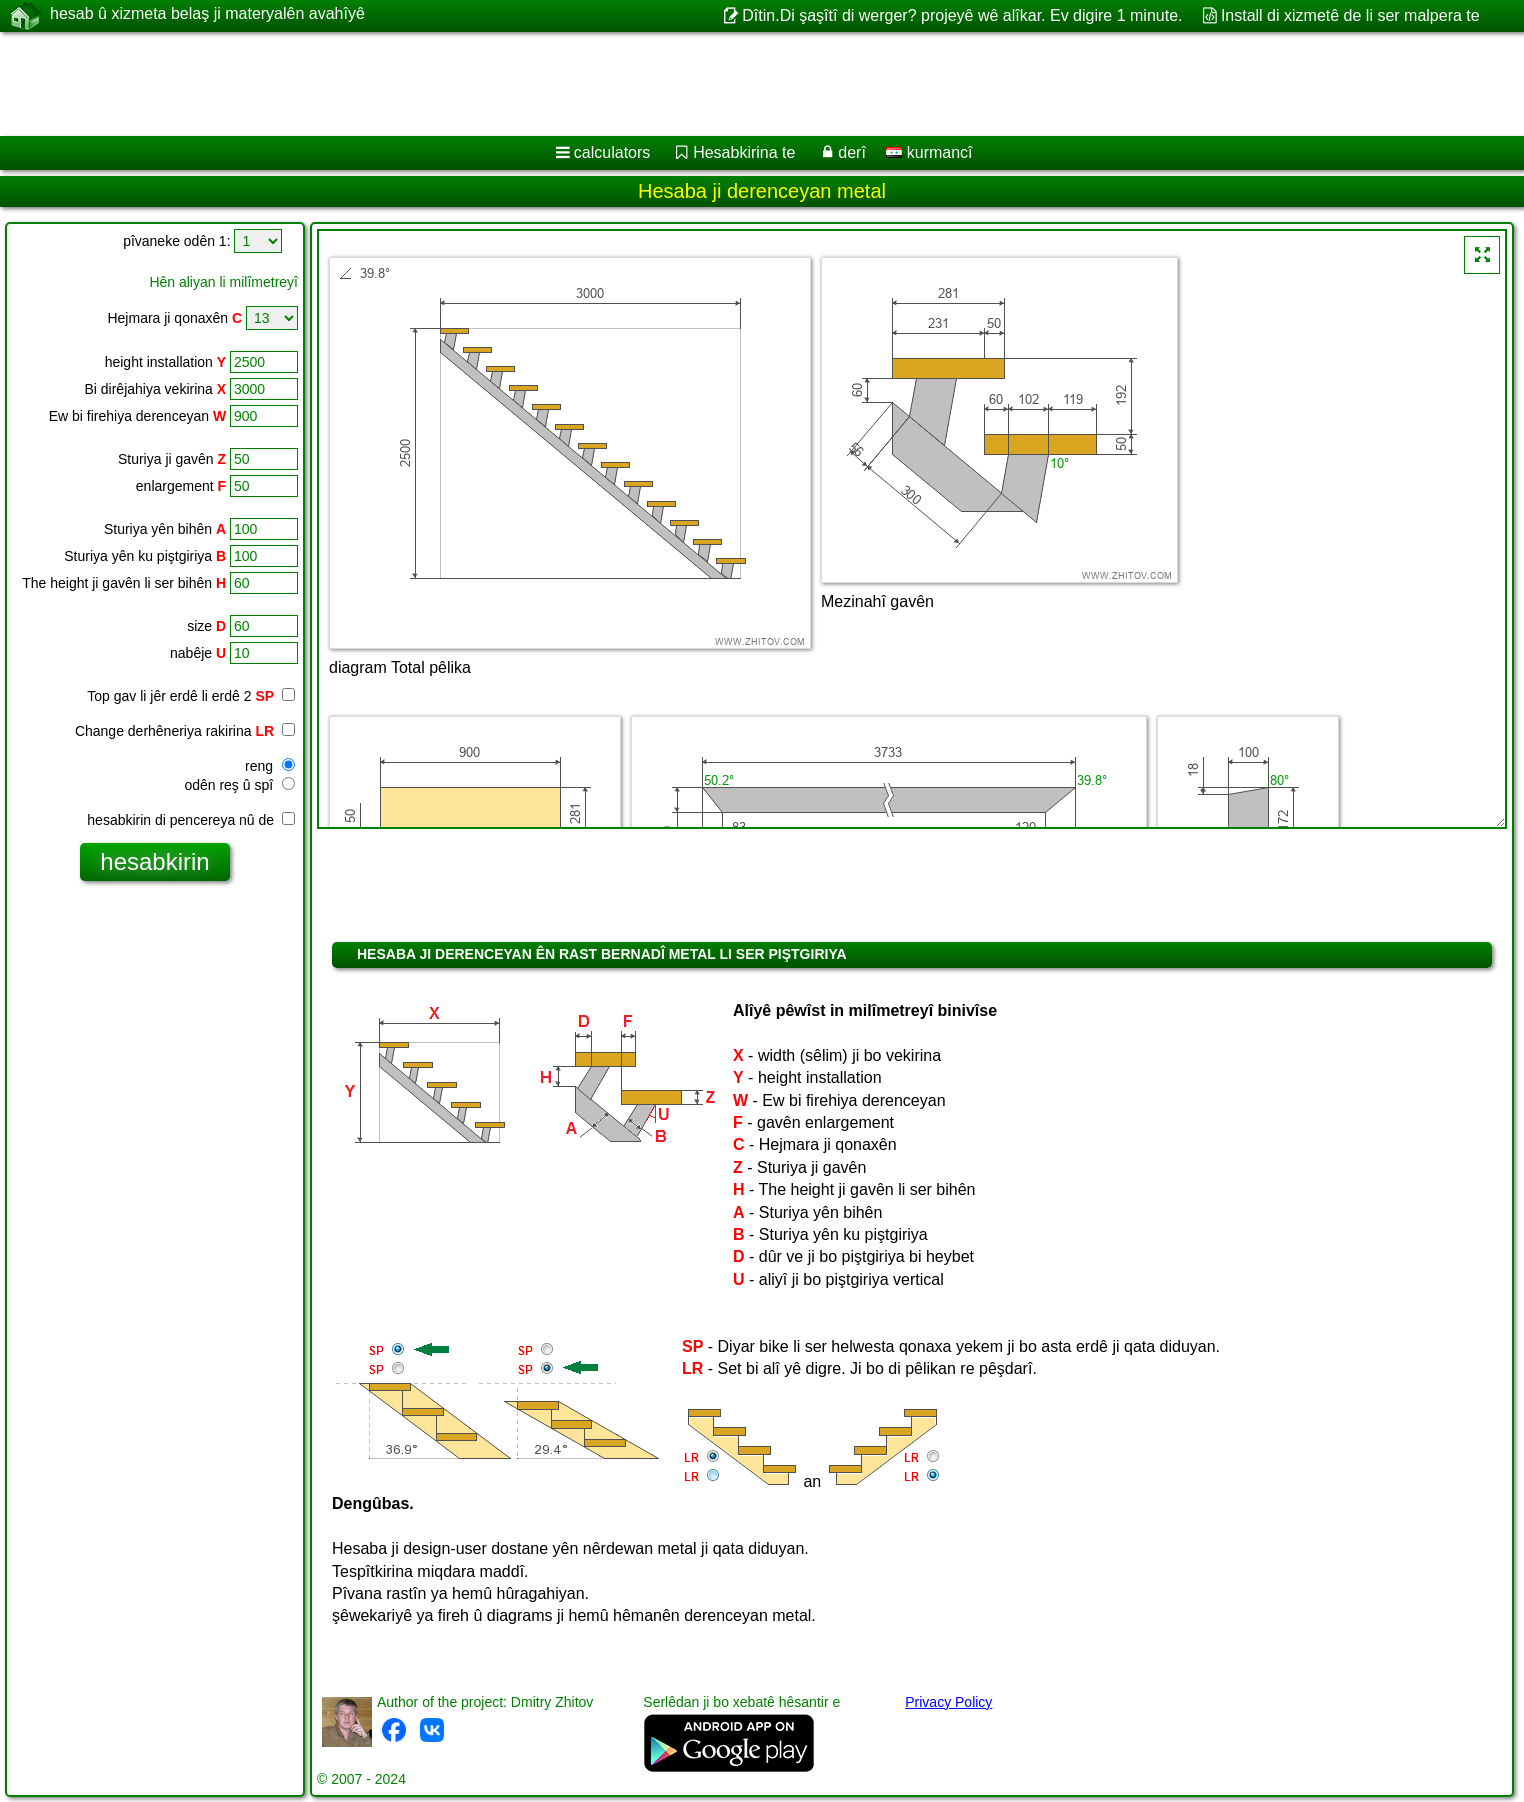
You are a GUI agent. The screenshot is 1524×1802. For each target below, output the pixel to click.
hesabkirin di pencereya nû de (191, 820)
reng (270, 766)
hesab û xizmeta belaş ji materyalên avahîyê (207, 15)
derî (852, 152)
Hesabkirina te (744, 152)
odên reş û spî (239, 785)
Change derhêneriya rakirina (185, 731)
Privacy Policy (948, 1702)
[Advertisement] (607, 84)
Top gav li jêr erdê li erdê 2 (191, 696)
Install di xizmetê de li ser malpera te (1350, 15)
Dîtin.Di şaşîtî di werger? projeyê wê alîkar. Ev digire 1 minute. (962, 15)
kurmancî (929, 152)
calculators (612, 152)
